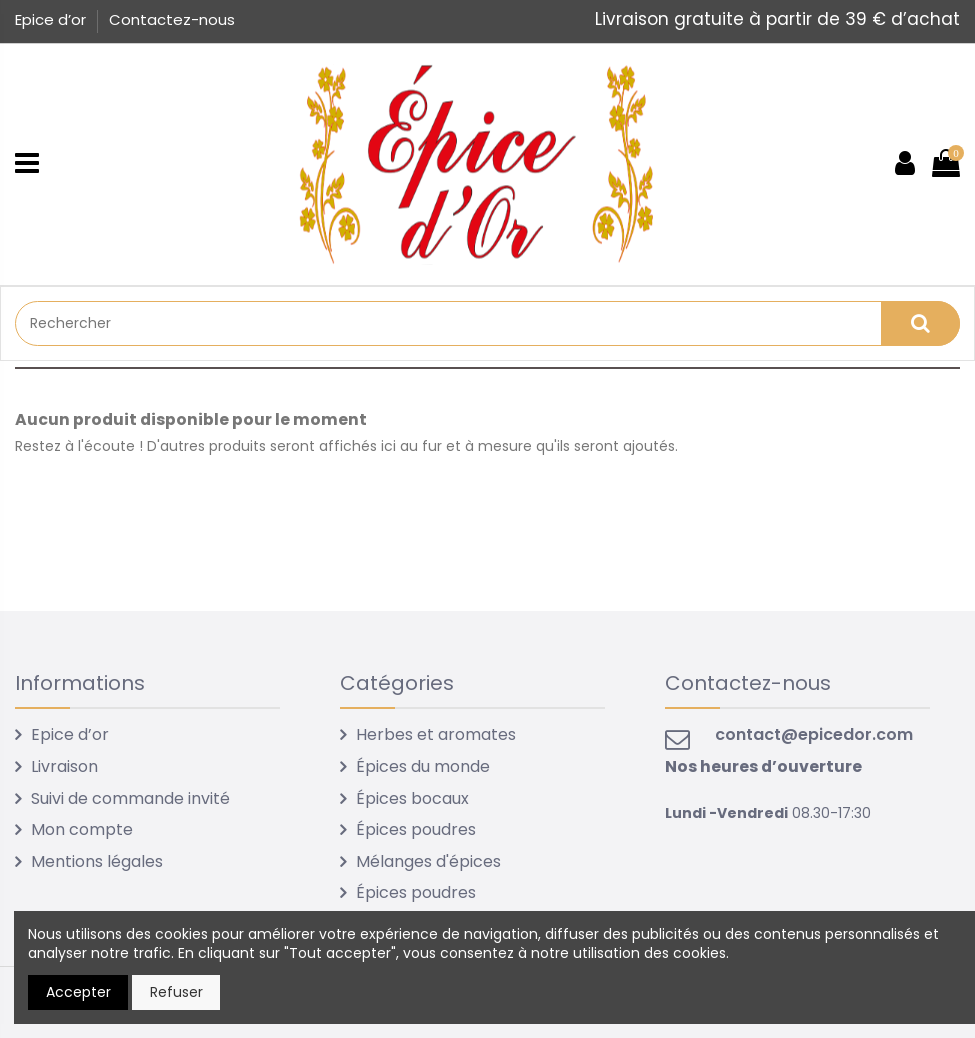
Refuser (176, 992)
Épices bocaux (412, 798)
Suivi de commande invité (130, 798)
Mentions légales (97, 861)
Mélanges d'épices (428, 861)
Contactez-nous (172, 19)
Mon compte (82, 829)
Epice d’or (52, 19)
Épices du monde (423, 766)
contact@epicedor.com (814, 734)
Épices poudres (416, 829)
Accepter (78, 992)
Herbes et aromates (436, 734)
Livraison (64, 766)
